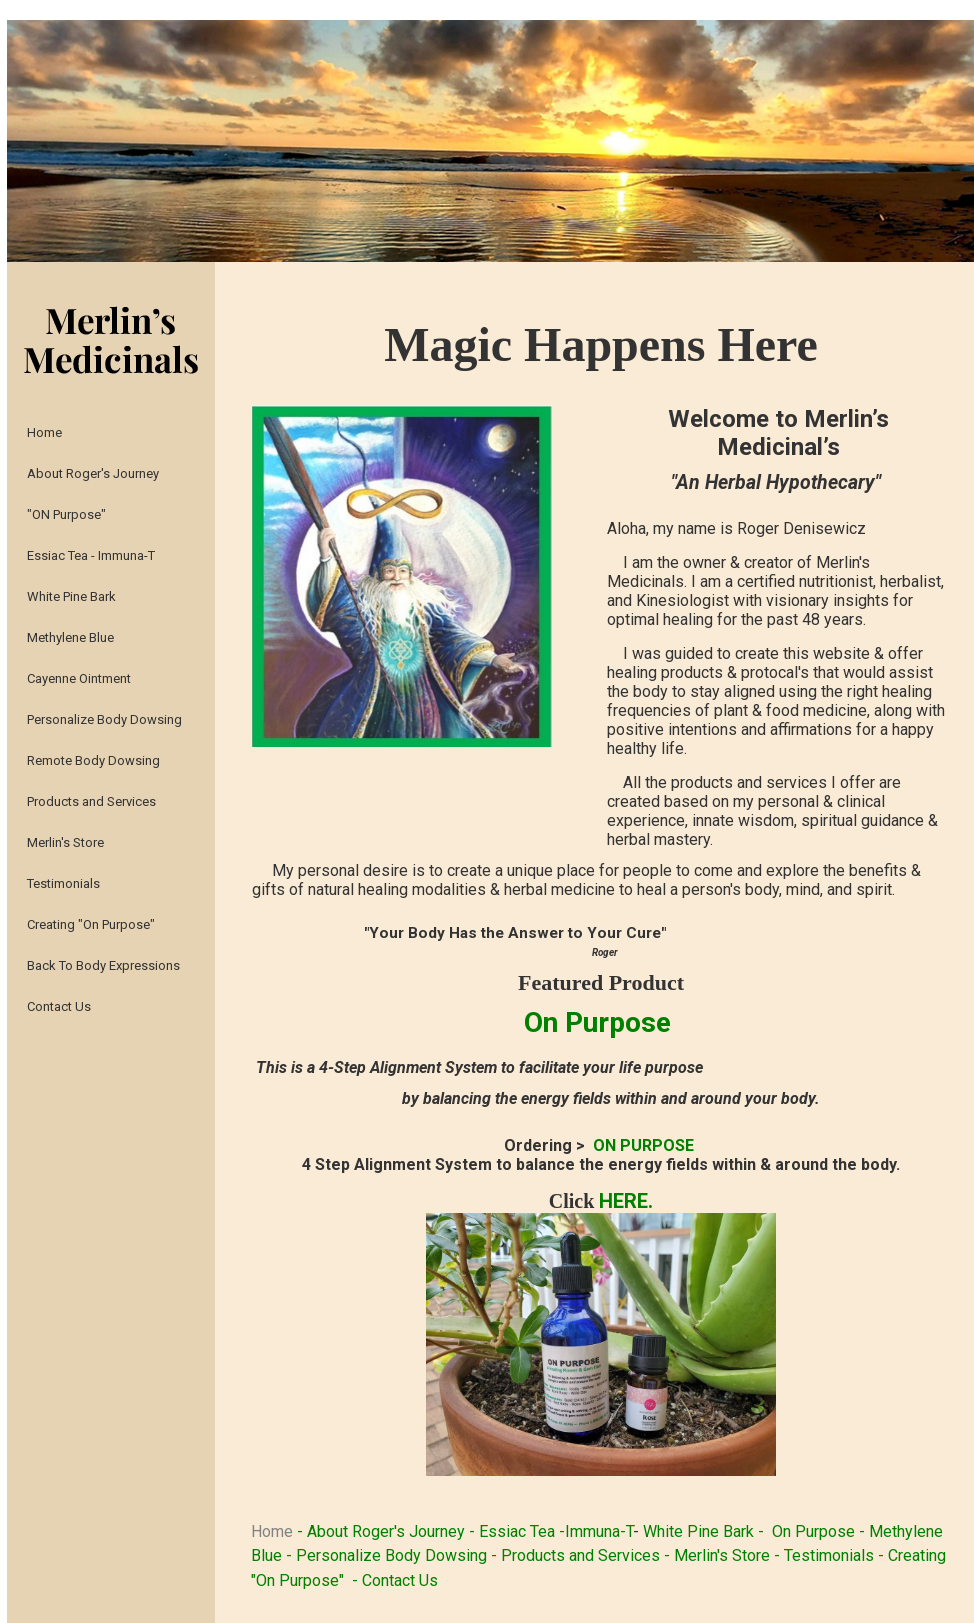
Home (274, 1531)
